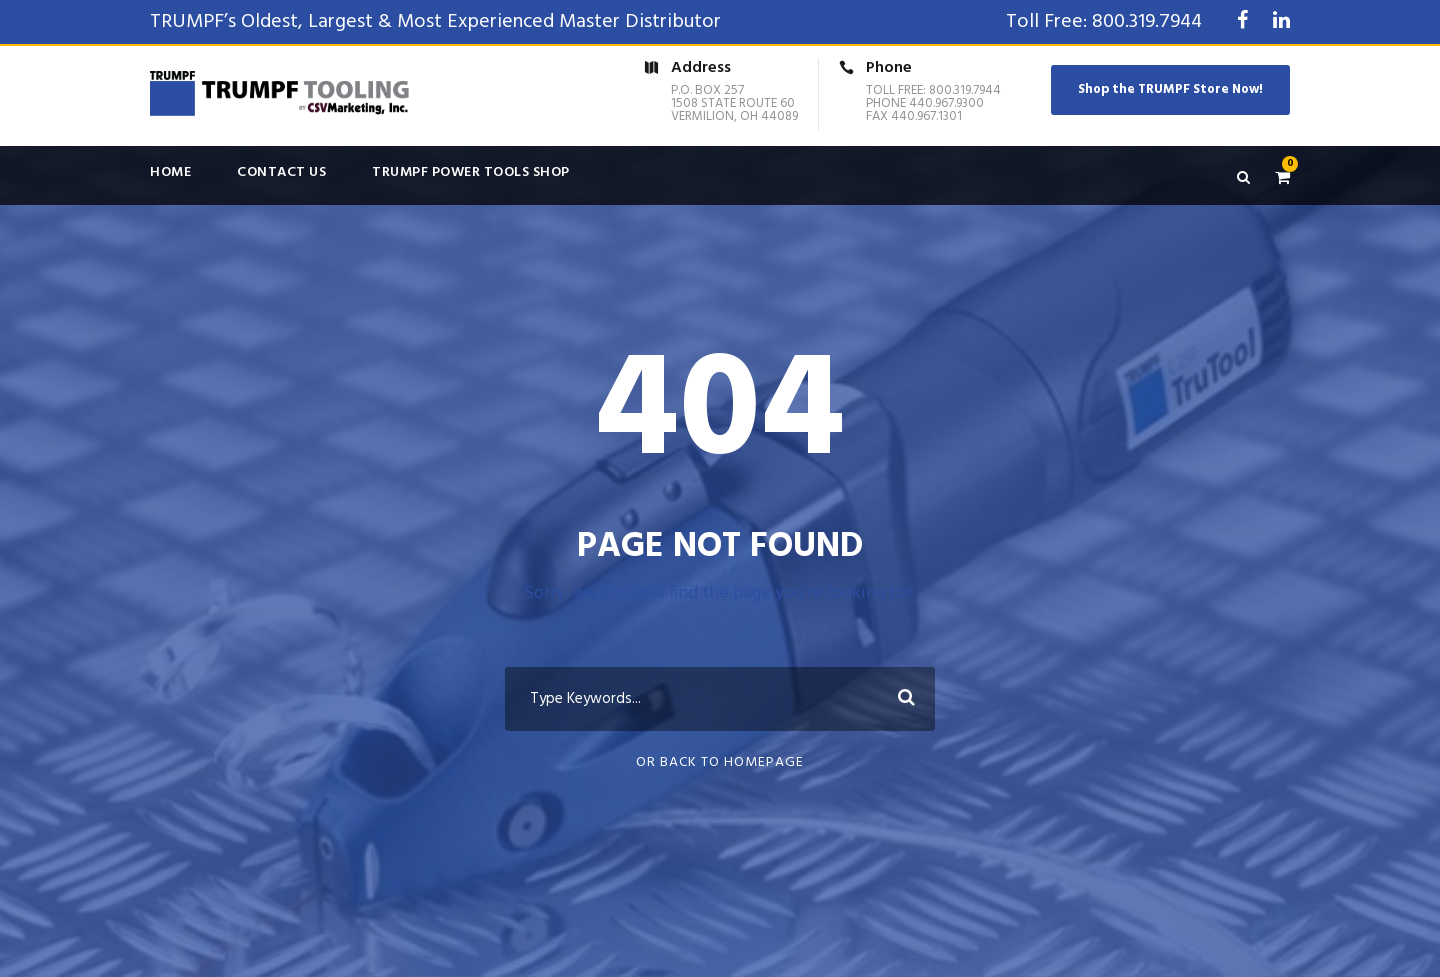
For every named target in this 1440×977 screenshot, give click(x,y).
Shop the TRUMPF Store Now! (1170, 89)
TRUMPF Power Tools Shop (471, 172)
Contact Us (281, 172)
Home (170, 172)
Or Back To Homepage (720, 762)
